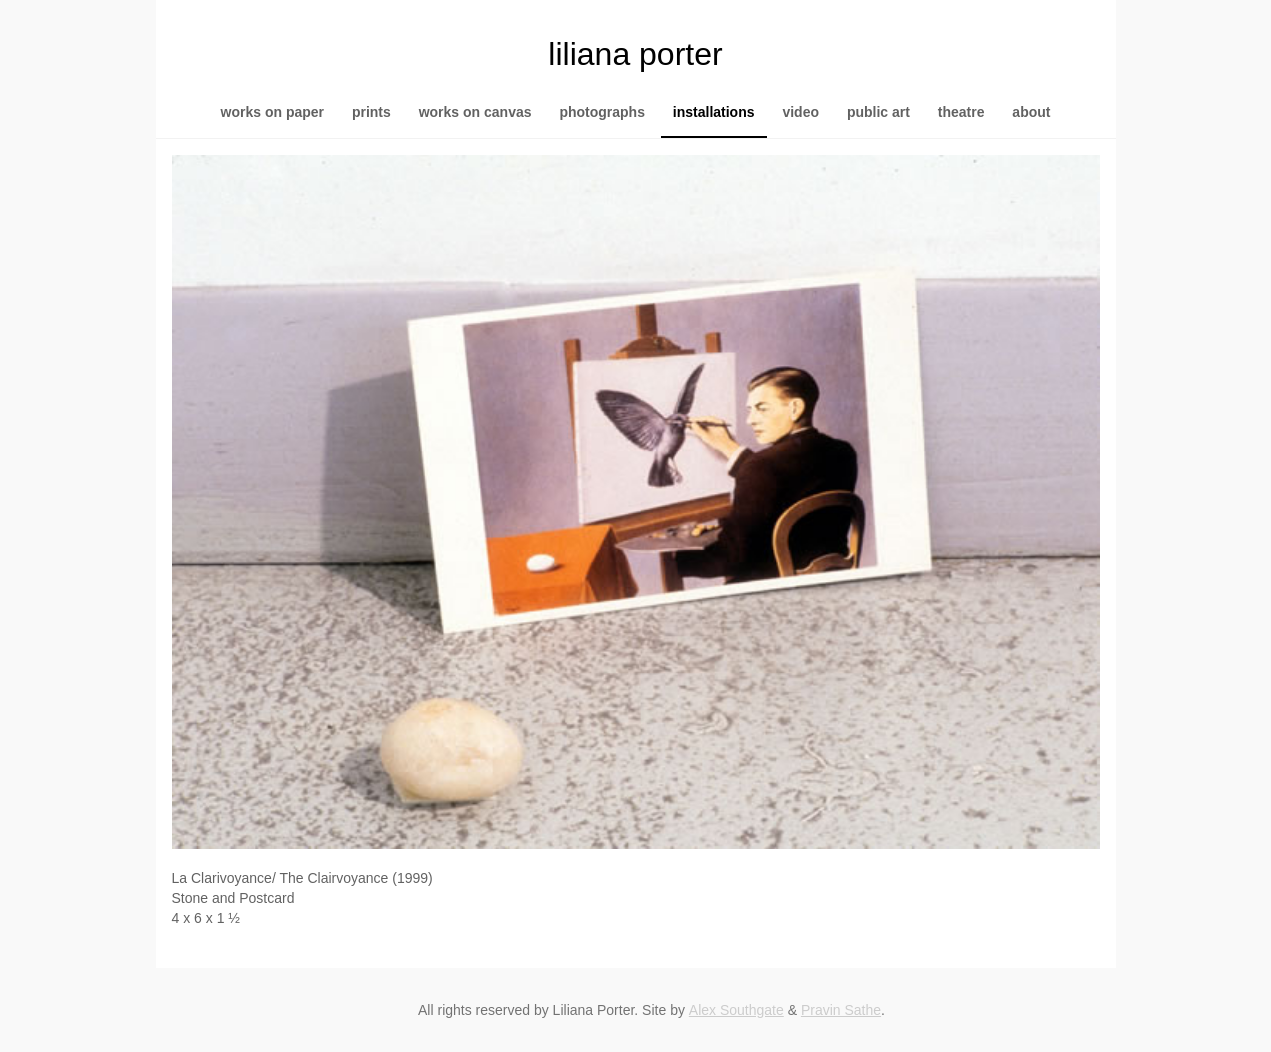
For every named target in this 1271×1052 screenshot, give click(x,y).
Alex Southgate (736, 1010)
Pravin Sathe (841, 1010)
